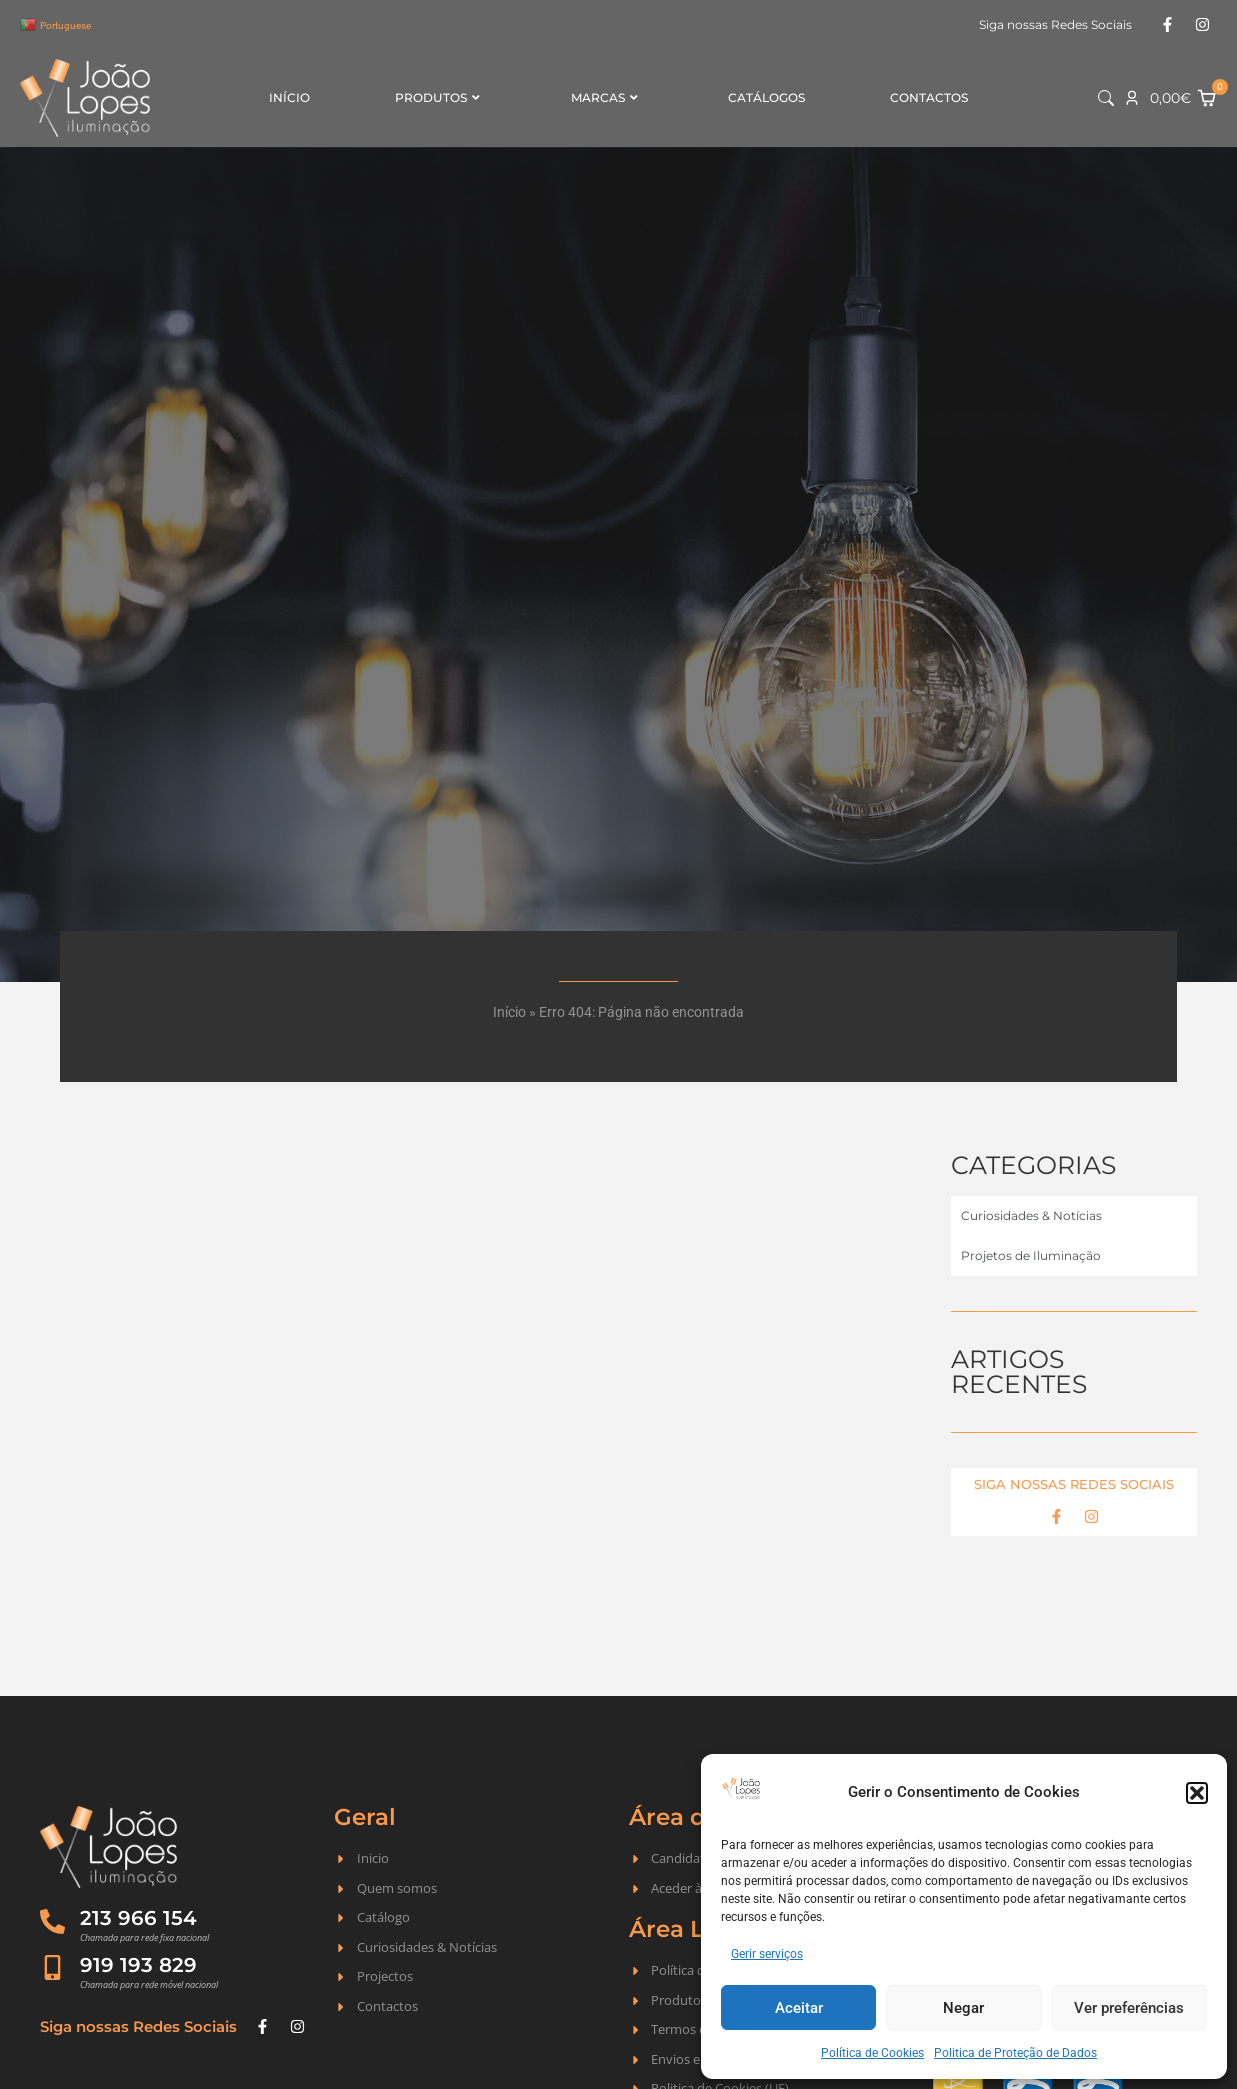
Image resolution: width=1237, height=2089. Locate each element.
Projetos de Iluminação (1031, 1255)
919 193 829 (138, 1965)
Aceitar (799, 2008)
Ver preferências (1129, 2008)
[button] (1197, 1793)
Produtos (437, 97)
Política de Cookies (872, 2053)
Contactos (929, 97)
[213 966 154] (52, 1921)
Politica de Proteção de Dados (1015, 2053)
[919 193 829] (52, 1967)
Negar (963, 2008)
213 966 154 (138, 1918)
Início (289, 97)
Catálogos (766, 97)
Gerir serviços (767, 1954)
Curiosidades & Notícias (1031, 1215)
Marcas (604, 97)
